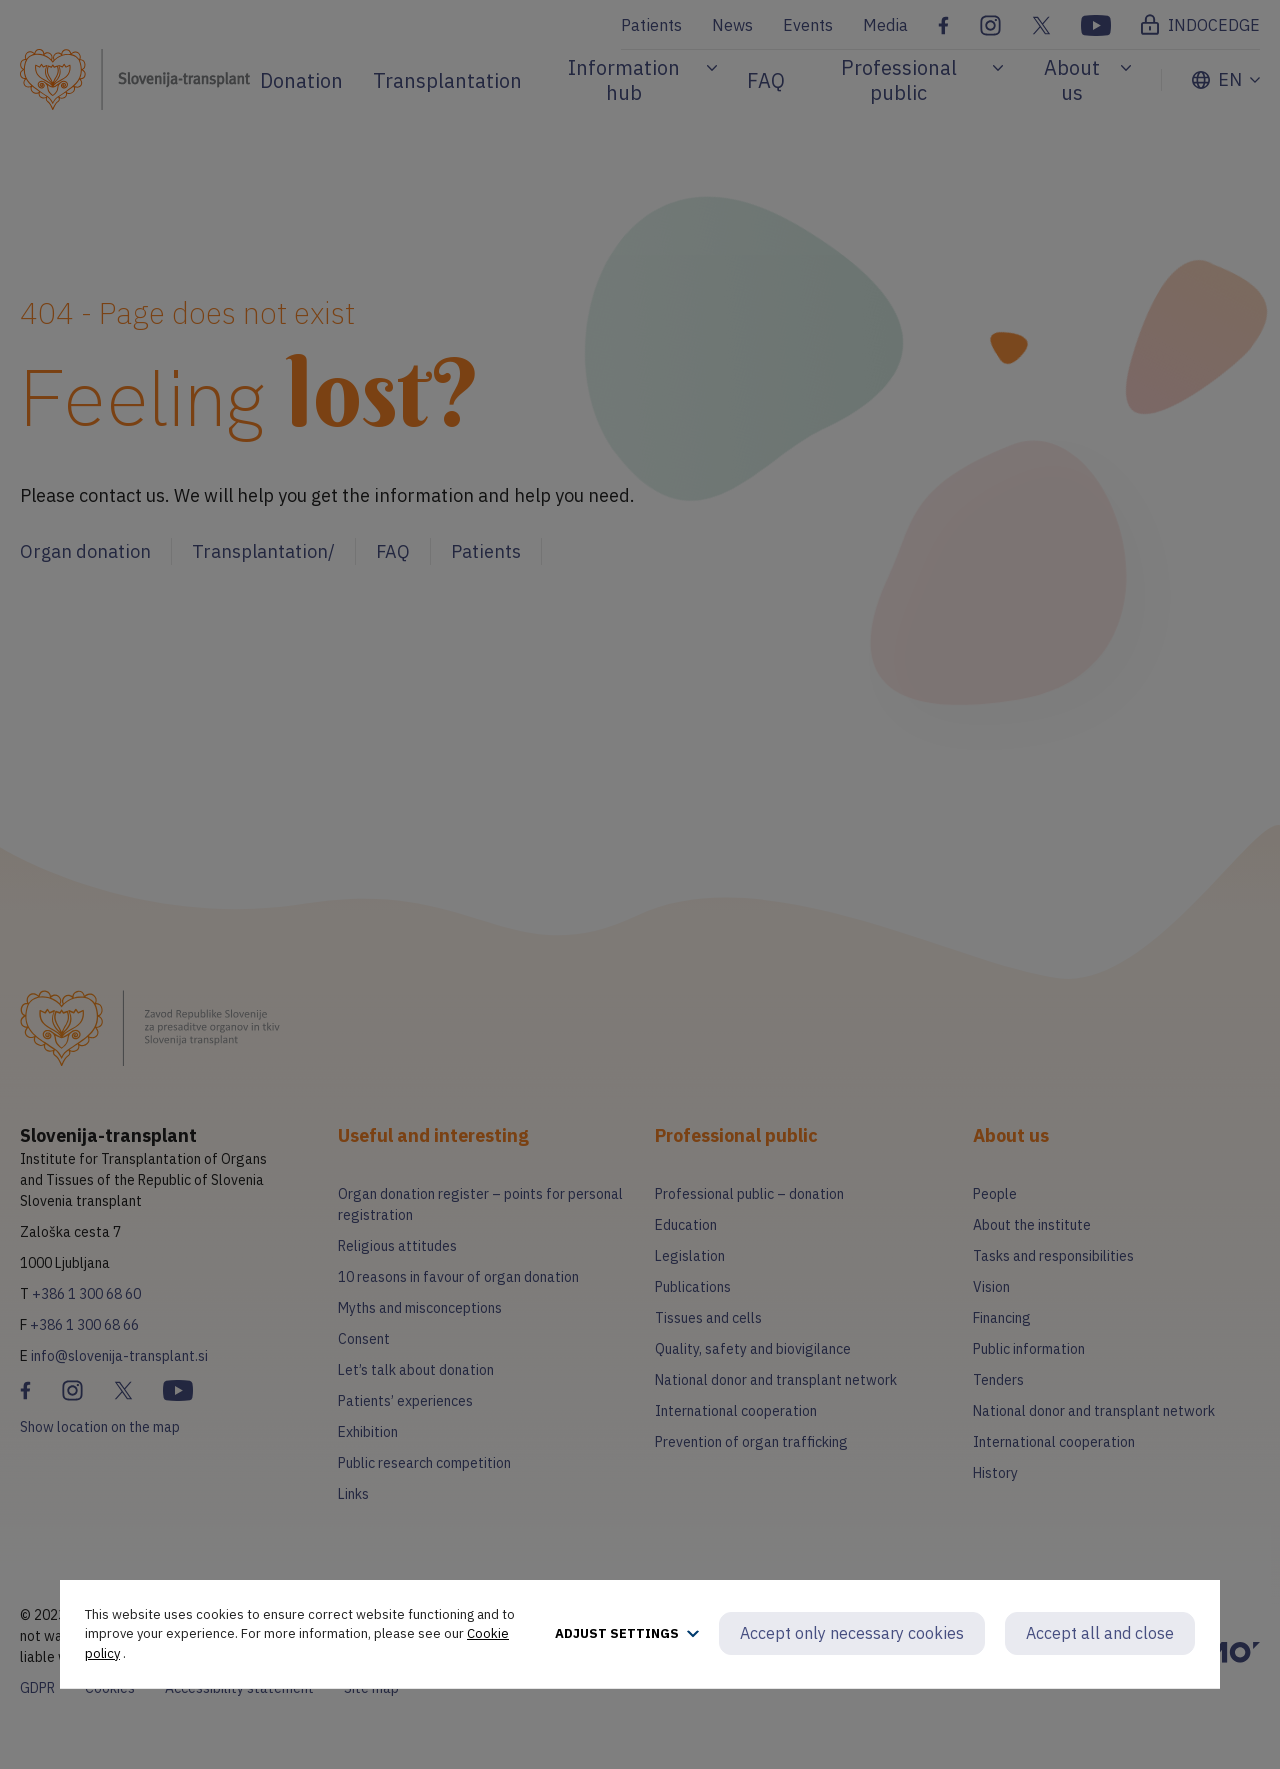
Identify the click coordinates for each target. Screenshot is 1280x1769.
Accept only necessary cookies (852, 1633)
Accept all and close (1100, 1633)
